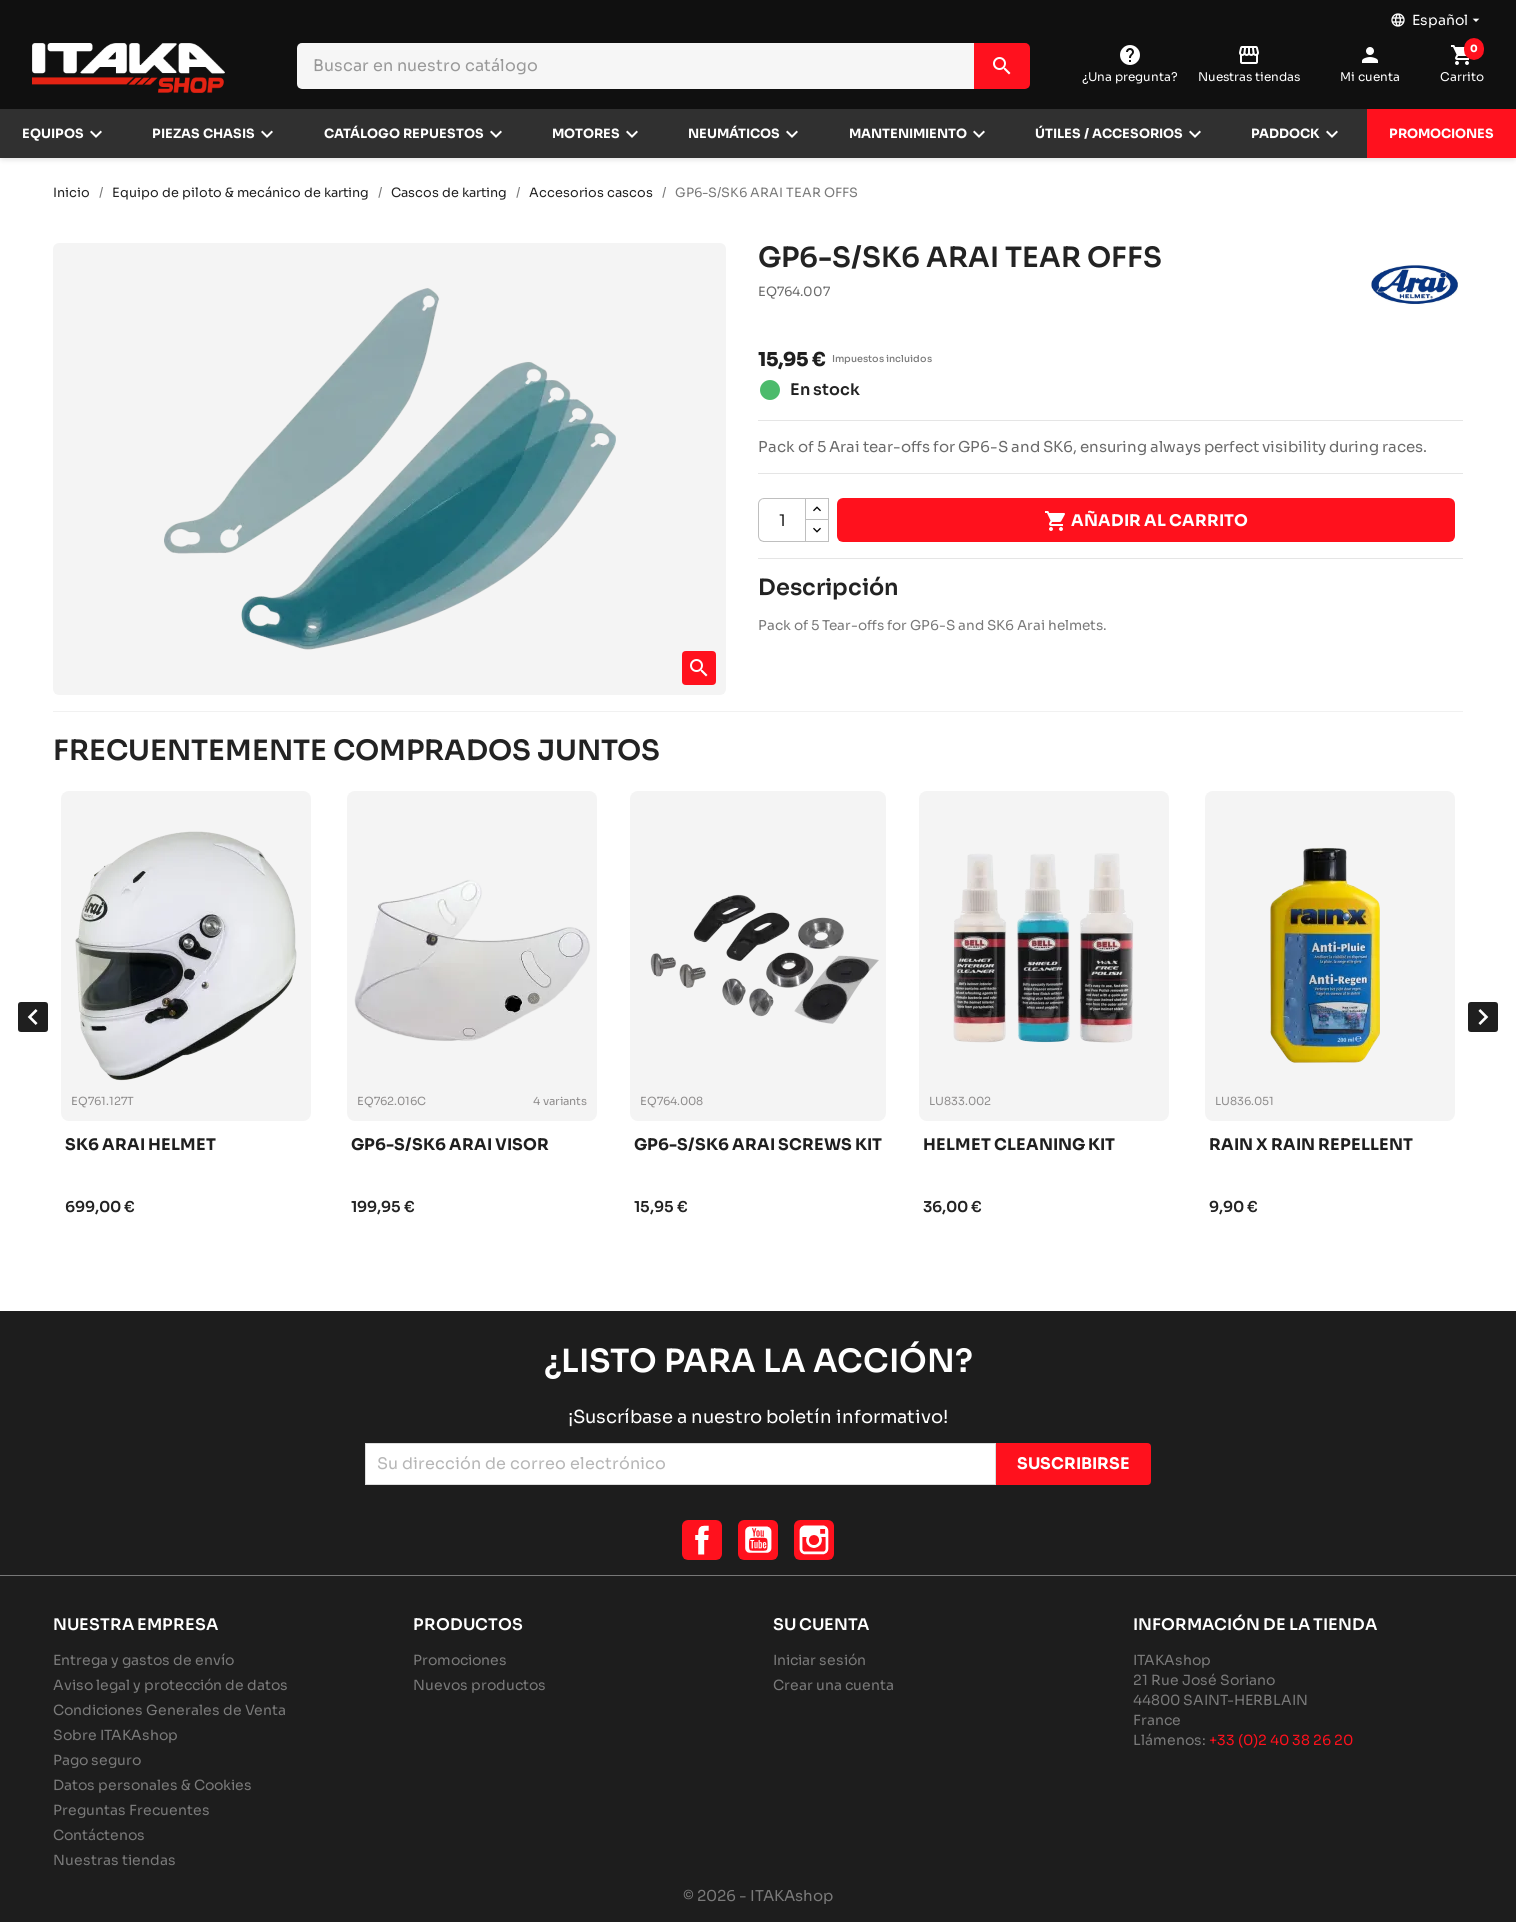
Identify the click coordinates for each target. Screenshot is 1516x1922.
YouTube (758, 1540)
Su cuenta (821, 1624)
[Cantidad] (782, 520)
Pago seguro (97, 1760)
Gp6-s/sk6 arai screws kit (758, 1145)
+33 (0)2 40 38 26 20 (1281, 1740)
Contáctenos (99, 1835)
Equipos (53, 134)
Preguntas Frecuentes (131, 1810)
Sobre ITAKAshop (115, 1735)
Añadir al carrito (1146, 521)
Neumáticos (734, 134)
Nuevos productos (479, 1685)
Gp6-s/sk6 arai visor (450, 1145)
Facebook (702, 1540)
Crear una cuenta (833, 1685)
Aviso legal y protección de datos (170, 1685)
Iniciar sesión (819, 1660)
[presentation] (33, 1017)
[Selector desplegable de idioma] (1437, 15)
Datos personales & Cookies (152, 1785)
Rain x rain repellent (1311, 1145)
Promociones (1441, 134)
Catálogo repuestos (404, 134)
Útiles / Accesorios (1109, 134)
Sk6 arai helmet (140, 1145)
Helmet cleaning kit (1019, 1145)
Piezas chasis (203, 134)
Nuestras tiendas (114, 1860)
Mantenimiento (908, 134)
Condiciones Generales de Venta (169, 1710)
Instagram (814, 1540)
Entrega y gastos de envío (143, 1660)
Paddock (1285, 134)
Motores (586, 134)
